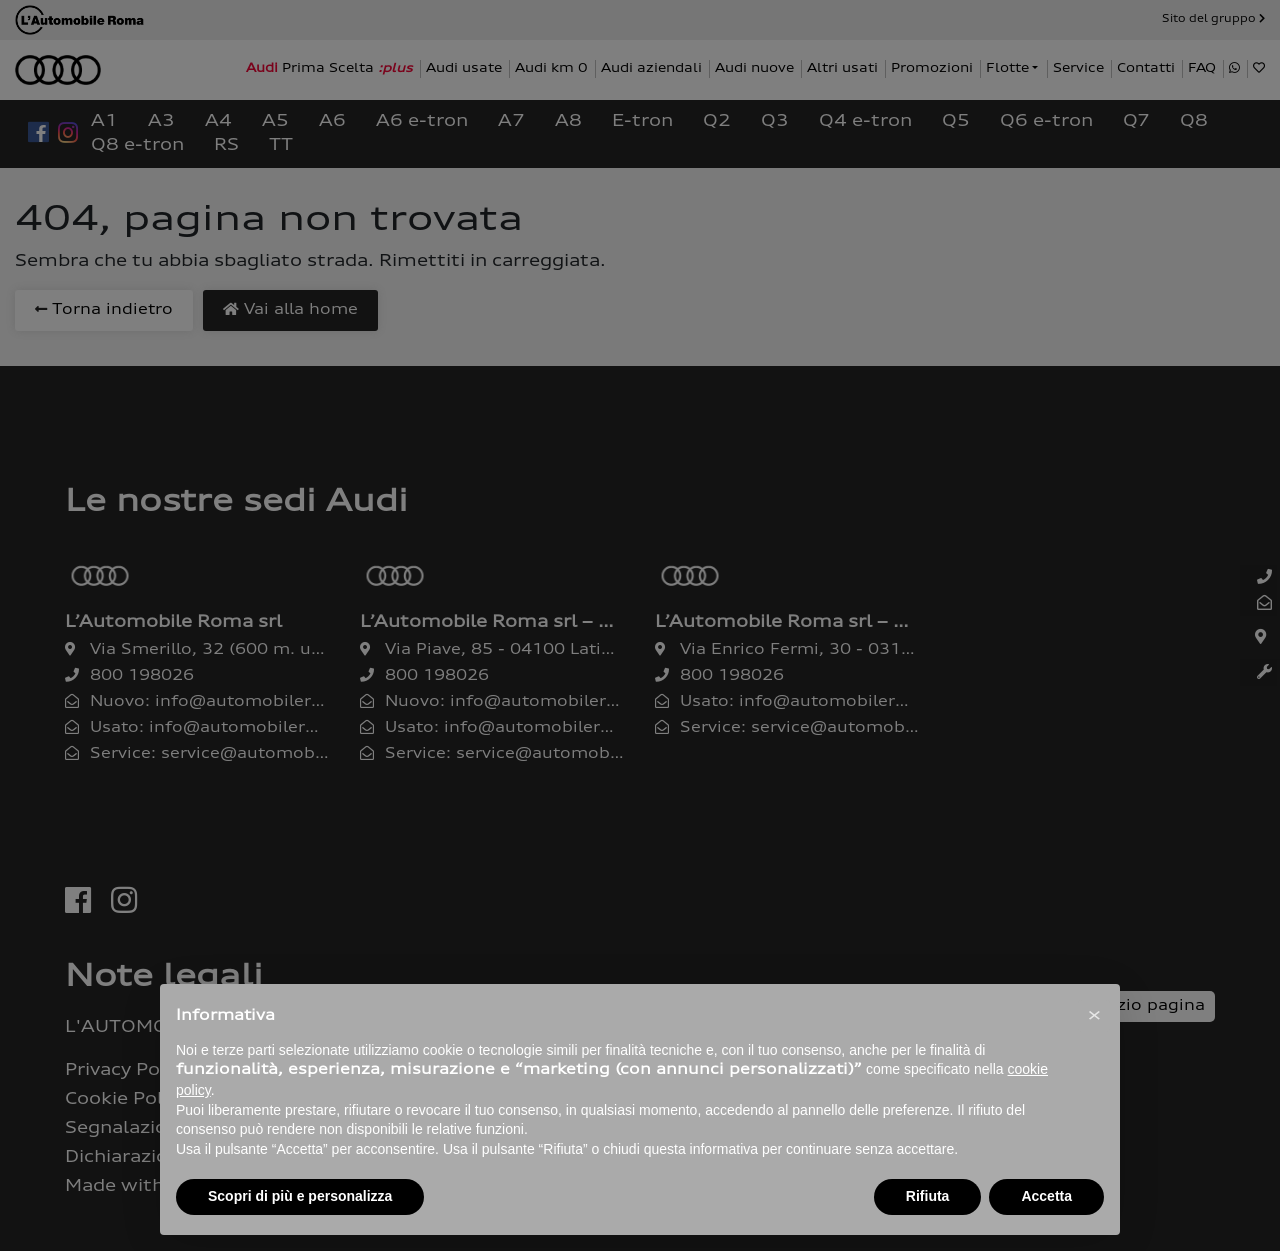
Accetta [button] (1046, 1196)
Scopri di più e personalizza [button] (300, 1196)
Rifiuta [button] (928, 1196)
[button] (1094, 1016)
